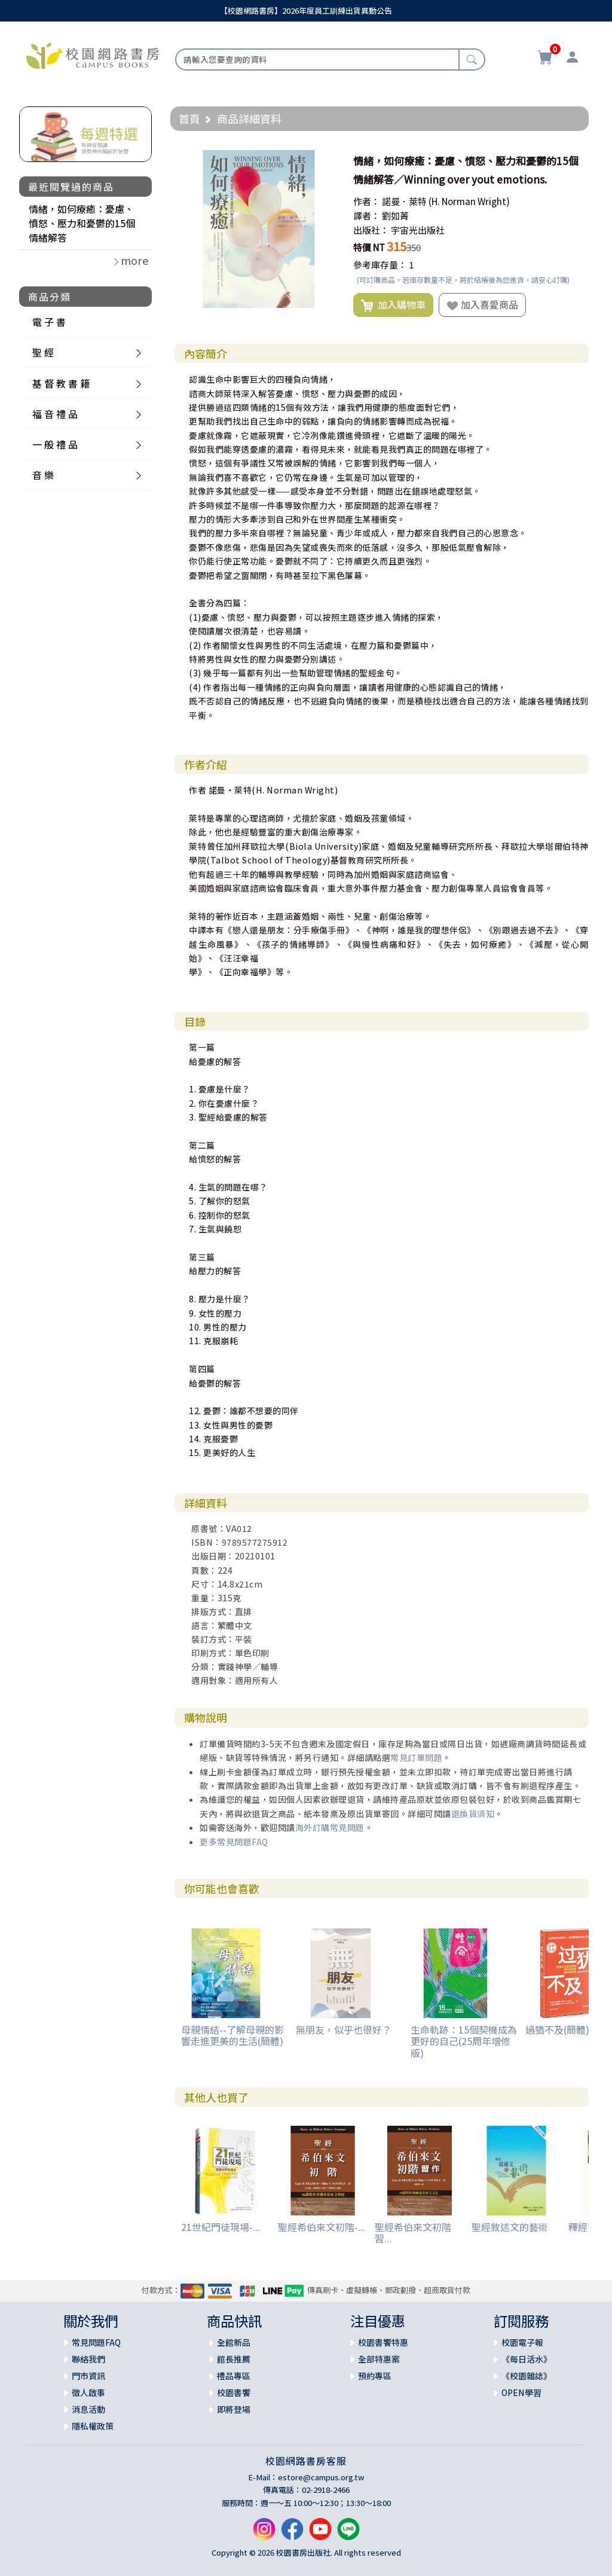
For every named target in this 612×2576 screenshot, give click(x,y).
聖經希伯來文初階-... (321, 2227)
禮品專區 (233, 2376)
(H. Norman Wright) (469, 201)
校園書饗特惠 (383, 2342)
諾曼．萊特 (404, 201)
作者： (366, 201)
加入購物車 (393, 305)
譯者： (366, 215)
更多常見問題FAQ (234, 1842)
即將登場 (233, 2409)
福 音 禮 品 (55, 414)
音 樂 (43, 475)
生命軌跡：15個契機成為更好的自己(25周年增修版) (464, 2040)
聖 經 (43, 352)
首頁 (189, 118)
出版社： (371, 230)
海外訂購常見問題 (330, 1827)
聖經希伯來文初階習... (413, 2232)
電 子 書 (49, 322)
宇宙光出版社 (418, 230)
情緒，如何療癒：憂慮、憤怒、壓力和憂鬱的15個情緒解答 (82, 223)
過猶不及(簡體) (557, 2029)
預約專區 (374, 2376)
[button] (326, 160)
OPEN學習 (521, 2392)
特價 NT (369, 247)
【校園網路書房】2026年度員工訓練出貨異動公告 (306, 10)
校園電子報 (522, 2342)
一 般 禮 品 (55, 444)
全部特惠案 (379, 2359)
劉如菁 (395, 215)
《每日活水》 (526, 2359)
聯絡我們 (88, 2359)
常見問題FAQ (96, 2342)
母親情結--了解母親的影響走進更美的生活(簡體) (232, 2035)
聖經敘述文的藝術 (510, 2227)
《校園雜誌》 (526, 2376)
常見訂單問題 (416, 1757)
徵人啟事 (88, 2392)
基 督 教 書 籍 (61, 383)
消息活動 (88, 2409)
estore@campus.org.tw (321, 2477)
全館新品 (233, 2342)
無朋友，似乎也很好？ (343, 2029)
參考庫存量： (380, 264)
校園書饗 (233, 2392)
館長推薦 (233, 2359)
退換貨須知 (473, 1814)
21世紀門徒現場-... (220, 2227)
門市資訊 (88, 2376)
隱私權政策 (93, 2426)
